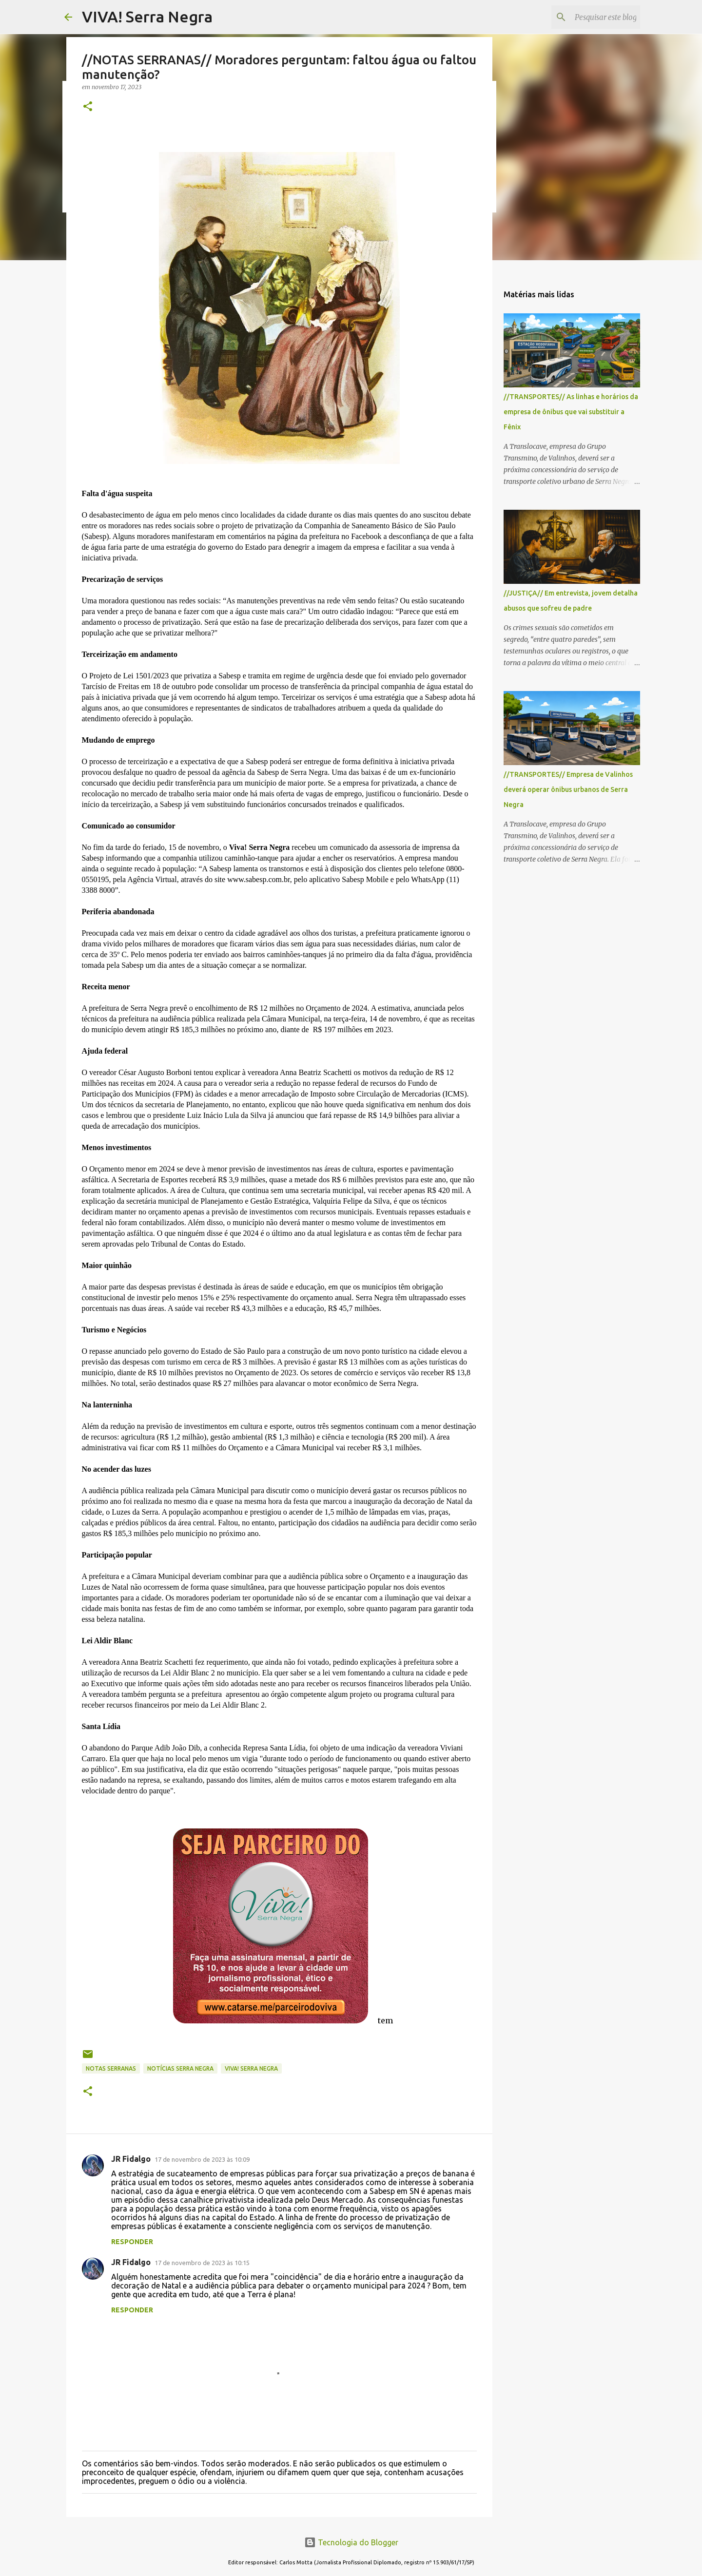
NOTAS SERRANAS (111, 2068)
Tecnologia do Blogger (351, 2542)
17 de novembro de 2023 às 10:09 (202, 2159)
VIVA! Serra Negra (147, 16)
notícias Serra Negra (180, 2068)
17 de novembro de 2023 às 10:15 (202, 2262)
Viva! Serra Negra (251, 2068)
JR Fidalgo (131, 2158)
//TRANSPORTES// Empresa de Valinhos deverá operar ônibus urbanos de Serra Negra (568, 789)
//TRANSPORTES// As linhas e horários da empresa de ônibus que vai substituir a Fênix (571, 412)
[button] (88, 107)
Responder (132, 2242)
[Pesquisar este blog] (589, 17)
